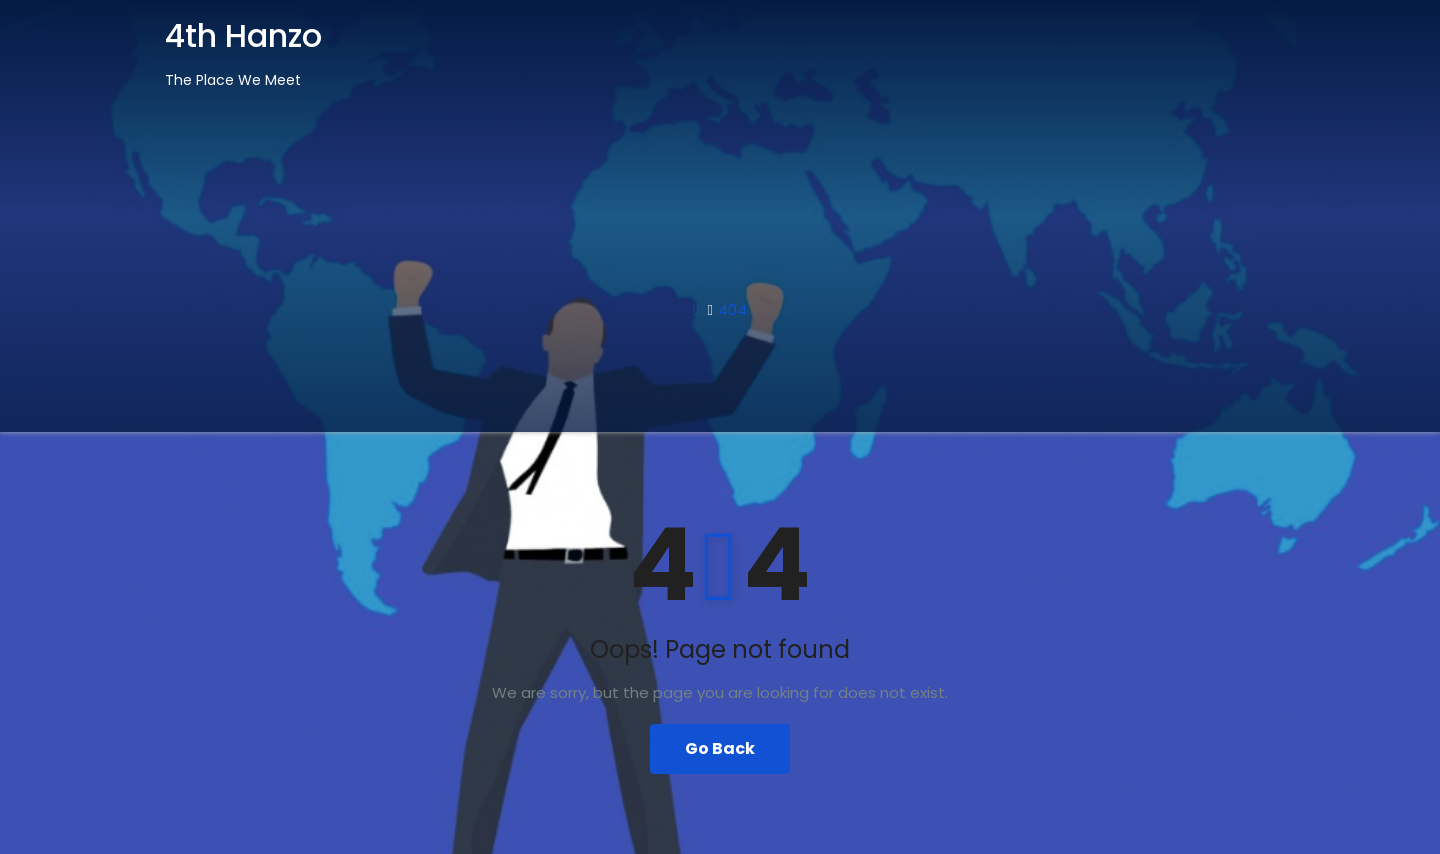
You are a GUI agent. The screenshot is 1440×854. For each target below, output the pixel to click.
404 (732, 309)
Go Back (720, 748)
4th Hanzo (243, 35)
